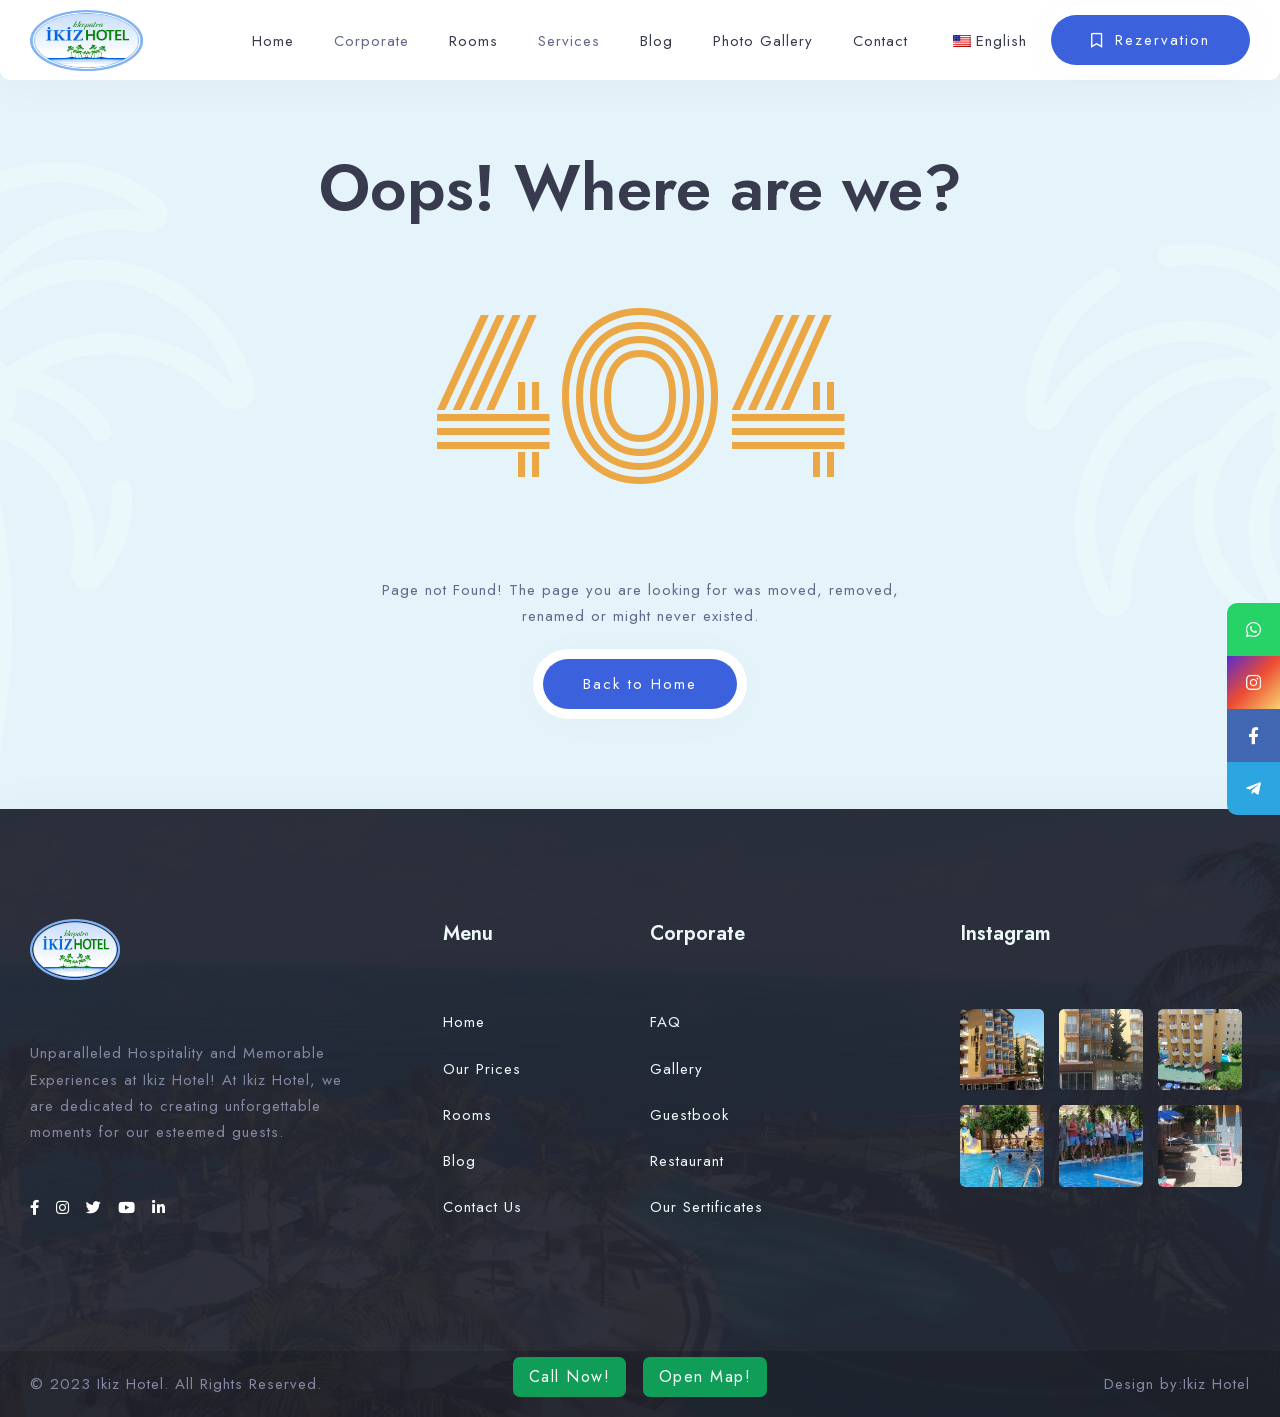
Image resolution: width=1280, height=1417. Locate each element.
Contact (880, 41)
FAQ (665, 1022)
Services (569, 41)
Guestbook (689, 1115)
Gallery (676, 1069)
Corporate (371, 41)
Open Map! (705, 1376)
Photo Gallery (763, 41)
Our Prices (482, 1069)
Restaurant (687, 1161)
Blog (656, 41)
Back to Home (640, 684)
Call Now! (570, 1376)
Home (273, 41)
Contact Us (482, 1207)
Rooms (473, 41)
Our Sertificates (706, 1207)
